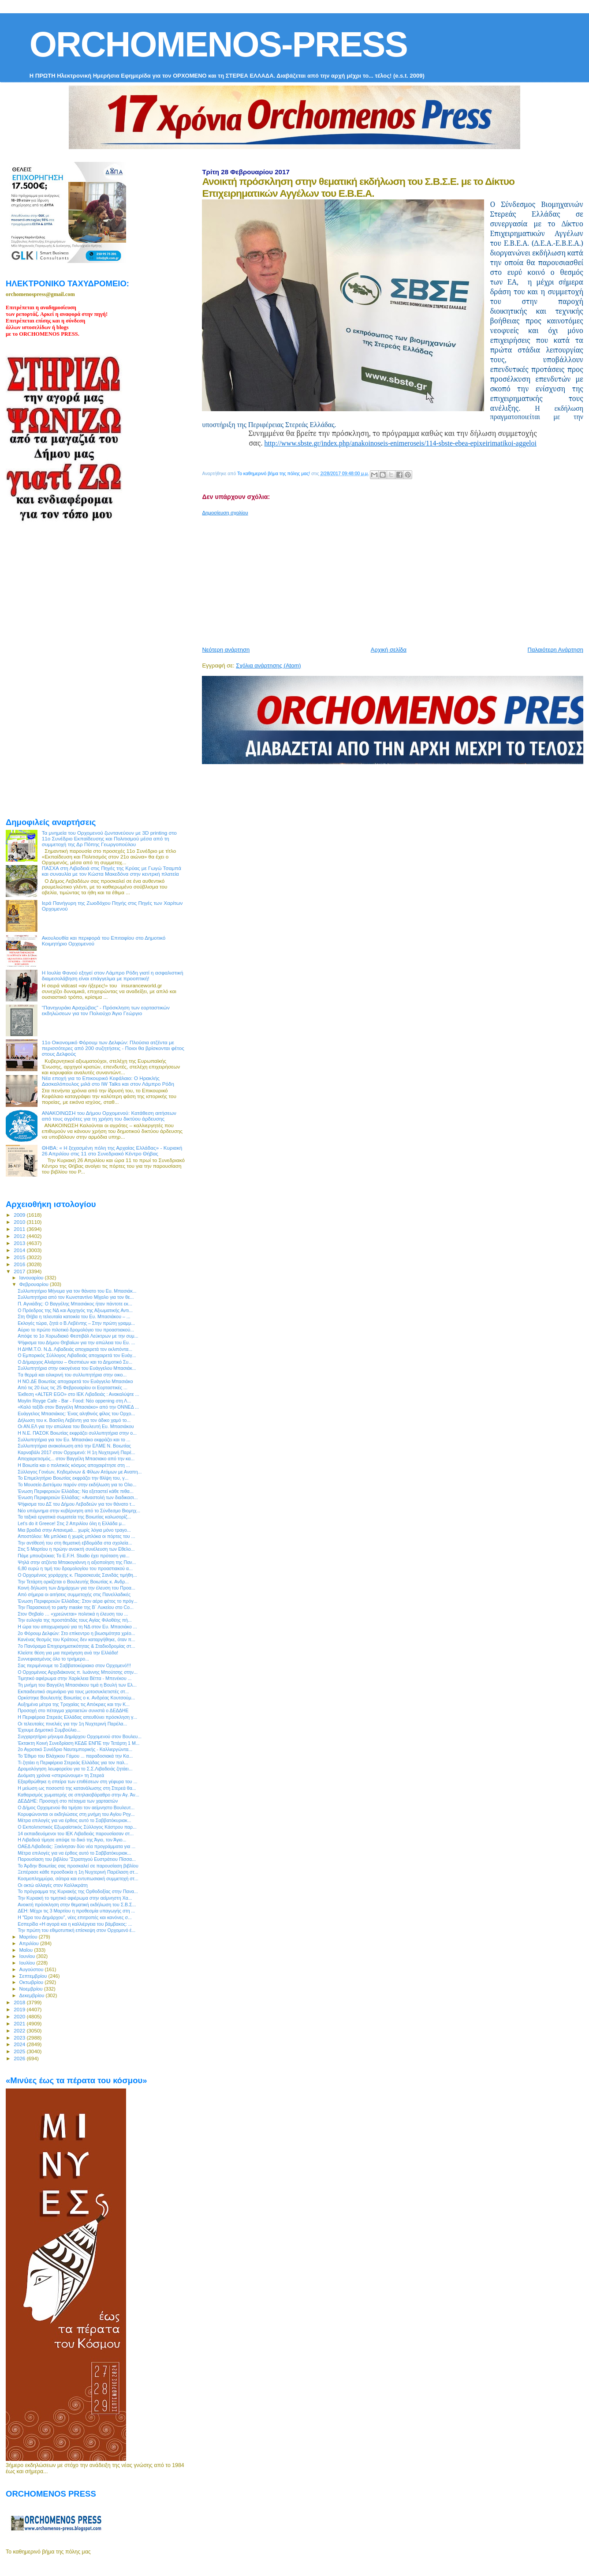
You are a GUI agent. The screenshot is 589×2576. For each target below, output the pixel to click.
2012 (20, 1236)
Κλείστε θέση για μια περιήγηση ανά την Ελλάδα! (68, 1652)
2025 (20, 2051)
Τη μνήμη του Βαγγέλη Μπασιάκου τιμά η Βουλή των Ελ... (77, 1684)
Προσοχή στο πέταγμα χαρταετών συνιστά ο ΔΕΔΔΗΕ (73, 1710)
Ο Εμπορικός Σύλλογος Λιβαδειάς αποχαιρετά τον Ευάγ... (77, 1355)
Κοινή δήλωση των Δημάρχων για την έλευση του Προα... (76, 1587)
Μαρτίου (29, 1936)
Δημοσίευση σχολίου (225, 512)
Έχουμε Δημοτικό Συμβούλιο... (49, 1729)
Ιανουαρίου (32, 1277)
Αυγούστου (32, 1969)
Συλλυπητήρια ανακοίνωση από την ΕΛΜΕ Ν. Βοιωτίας (74, 1445)
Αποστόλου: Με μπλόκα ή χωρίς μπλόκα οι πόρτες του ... (76, 1536)
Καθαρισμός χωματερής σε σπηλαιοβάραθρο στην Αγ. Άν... (78, 1794)
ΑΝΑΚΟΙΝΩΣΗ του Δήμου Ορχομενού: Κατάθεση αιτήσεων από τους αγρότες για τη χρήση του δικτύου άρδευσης (109, 1115)
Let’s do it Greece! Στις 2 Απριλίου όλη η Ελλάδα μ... (71, 1523)
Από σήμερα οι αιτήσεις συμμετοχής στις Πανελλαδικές (74, 1594)
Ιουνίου (28, 1956)
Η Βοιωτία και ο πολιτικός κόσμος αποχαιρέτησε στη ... (74, 1465)
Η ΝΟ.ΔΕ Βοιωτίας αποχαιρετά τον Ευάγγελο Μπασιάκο (75, 1381)
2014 (20, 1250)
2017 (20, 1271)
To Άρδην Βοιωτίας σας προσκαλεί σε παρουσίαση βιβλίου (78, 1865)
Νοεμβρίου (31, 1988)
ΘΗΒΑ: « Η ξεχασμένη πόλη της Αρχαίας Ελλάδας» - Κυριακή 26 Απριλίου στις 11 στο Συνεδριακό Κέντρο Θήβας (112, 1150)
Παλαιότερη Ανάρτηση (555, 649)
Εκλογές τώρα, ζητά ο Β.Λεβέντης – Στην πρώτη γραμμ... (76, 1323)
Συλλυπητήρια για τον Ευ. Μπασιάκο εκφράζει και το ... (74, 1439)
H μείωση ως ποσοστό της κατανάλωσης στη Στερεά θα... (77, 1788)
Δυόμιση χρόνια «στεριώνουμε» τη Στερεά (61, 1775)
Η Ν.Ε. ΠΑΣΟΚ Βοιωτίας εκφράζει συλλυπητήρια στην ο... (77, 1433)
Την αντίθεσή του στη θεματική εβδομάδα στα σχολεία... (75, 1542)
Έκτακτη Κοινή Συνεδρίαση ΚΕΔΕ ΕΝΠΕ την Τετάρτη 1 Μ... (78, 1743)
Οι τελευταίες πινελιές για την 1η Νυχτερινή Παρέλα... (72, 1723)
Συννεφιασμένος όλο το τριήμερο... (53, 1658)
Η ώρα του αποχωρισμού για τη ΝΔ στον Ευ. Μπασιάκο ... (77, 1626)
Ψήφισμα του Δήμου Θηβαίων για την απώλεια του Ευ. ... (76, 1342)
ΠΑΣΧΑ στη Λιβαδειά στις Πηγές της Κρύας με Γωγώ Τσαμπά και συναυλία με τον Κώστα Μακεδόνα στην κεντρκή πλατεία (111, 871)
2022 (20, 2030)
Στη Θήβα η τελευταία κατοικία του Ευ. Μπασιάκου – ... (74, 1316)
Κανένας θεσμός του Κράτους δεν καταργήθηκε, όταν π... (76, 1639)
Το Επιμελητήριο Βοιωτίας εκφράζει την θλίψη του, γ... (73, 1478)
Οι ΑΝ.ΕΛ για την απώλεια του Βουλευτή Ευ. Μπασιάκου (76, 1426)
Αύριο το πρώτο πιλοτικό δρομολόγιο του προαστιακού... (76, 1329)
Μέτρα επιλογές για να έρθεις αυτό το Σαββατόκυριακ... (74, 1820)
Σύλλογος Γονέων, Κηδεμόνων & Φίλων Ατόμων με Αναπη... (80, 1471)
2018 (20, 2002)
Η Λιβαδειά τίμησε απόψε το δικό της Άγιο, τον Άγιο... (72, 1839)
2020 (20, 2016)
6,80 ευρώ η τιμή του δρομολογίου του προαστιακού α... (75, 1568)
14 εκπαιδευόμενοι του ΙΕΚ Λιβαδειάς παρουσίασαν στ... (76, 1833)
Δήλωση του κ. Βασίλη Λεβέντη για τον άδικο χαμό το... (74, 1420)
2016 (20, 1264)
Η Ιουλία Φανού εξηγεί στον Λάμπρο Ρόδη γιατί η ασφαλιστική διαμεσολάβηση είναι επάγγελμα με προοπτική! (112, 975)
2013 (20, 1243)
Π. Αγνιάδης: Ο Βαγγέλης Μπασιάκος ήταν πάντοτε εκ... (75, 1303)
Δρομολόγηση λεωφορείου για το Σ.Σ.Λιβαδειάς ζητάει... (75, 1768)
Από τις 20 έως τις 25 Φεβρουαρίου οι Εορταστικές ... (72, 1387)
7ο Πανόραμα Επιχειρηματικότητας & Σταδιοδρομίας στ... (76, 1646)
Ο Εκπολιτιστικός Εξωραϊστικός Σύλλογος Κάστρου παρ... (77, 1827)
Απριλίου (29, 1943)
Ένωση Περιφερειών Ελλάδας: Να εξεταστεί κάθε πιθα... (76, 1491)
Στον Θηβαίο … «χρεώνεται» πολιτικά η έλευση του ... (73, 1613)
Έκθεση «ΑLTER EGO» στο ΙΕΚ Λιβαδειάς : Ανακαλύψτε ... (78, 1394)
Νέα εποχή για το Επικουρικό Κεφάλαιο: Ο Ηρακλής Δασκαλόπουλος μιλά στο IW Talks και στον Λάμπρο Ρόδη (108, 1081)
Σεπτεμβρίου (33, 1976)
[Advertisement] (395, 577)
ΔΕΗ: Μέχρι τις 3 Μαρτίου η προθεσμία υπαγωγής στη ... (76, 1910)
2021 (20, 2023)
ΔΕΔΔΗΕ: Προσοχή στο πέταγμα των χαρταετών (68, 1801)
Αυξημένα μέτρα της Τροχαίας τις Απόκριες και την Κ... (74, 1704)
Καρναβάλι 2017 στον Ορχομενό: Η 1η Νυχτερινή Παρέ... (76, 1452)
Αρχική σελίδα (388, 649)
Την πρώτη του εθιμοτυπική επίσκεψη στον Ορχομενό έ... (76, 1930)
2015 (20, 1257)
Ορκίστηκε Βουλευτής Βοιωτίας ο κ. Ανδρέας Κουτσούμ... (76, 1697)
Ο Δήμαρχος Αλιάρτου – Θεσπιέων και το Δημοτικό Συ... (75, 1362)
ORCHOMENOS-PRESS (218, 44)
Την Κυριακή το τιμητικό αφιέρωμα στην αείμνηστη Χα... (75, 1898)
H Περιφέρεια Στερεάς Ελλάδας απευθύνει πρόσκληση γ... (77, 1717)
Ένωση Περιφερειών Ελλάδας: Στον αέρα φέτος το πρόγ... (77, 1601)
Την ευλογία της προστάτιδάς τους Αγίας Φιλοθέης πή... (75, 1620)
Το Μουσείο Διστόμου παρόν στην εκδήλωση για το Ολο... (77, 1484)
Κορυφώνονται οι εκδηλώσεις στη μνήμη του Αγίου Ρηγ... (76, 1814)
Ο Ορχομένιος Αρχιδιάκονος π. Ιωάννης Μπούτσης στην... (78, 1672)
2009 (20, 1215)
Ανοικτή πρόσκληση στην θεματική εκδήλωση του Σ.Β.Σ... (77, 1904)
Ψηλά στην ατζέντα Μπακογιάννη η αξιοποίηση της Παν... (77, 1562)
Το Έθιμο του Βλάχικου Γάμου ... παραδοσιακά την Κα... (75, 1756)
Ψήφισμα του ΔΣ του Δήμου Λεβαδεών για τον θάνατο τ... (76, 1504)
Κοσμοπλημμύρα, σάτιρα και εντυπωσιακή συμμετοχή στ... (78, 1878)
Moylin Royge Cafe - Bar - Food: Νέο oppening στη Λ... (74, 1400)
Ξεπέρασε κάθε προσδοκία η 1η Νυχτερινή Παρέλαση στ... (78, 1872)
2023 (20, 2037)
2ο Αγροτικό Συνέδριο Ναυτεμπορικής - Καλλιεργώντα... (75, 1749)
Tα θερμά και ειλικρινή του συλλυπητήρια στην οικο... (72, 1374)
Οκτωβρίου (32, 1982)
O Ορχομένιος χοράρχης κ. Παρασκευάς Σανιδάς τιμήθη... (77, 1575)
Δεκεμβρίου (32, 1995)
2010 (20, 1222)
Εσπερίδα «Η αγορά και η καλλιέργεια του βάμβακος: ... (75, 1924)
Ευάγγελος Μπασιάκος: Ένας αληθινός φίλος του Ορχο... (76, 1413)
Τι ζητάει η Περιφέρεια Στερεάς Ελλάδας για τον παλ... (73, 1762)
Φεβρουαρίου (34, 1284)
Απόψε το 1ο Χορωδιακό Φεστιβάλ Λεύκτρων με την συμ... (78, 1336)
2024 (20, 2044)
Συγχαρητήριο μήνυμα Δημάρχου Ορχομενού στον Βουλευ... (80, 1736)
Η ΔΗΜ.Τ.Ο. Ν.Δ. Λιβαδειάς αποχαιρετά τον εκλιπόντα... (75, 1349)
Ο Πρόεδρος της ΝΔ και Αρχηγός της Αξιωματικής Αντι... (75, 1310)
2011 (20, 1229)
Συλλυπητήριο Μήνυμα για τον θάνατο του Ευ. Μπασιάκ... (77, 1291)
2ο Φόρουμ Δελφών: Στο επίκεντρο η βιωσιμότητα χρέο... (76, 1633)
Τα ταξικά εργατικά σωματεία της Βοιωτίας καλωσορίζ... (74, 1516)
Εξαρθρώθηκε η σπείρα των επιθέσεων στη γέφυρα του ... (77, 1781)
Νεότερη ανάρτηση (226, 649)
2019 (20, 2009)
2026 (20, 2058)
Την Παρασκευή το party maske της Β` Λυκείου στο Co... (76, 1607)
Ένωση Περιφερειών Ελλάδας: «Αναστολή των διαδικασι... (78, 1497)
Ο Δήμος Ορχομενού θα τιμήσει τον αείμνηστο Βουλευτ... (76, 1807)
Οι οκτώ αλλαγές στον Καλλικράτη (53, 1885)
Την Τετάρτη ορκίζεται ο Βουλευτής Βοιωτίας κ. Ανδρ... (73, 1581)
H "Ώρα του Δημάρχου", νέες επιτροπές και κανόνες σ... (75, 1917)
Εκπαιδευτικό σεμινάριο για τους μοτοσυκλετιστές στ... (73, 1691)
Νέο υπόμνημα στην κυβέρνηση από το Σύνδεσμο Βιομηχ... (79, 1510)
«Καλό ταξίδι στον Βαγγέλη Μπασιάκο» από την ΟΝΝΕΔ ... (78, 1407)
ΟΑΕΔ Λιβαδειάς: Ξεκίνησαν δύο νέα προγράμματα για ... (76, 1846)
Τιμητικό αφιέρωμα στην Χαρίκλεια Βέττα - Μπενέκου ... (74, 1678)
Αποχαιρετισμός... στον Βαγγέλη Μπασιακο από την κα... (76, 1458)
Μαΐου (26, 1950)
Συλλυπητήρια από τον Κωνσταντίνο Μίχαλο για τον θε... (76, 1297)
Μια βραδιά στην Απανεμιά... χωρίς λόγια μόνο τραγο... (74, 1530)
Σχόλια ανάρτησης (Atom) (268, 665)
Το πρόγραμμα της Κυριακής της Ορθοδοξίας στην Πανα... (78, 1891)
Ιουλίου (28, 1962)
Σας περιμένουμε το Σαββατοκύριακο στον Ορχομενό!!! (74, 1665)
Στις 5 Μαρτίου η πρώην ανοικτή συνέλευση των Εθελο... (76, 1549)
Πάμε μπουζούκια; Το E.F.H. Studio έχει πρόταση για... (74, 1555)
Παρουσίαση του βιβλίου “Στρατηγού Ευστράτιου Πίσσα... (77, 1859)
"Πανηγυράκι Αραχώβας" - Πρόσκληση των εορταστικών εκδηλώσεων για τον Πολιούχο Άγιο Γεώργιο (106, 1010)
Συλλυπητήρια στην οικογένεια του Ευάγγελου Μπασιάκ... (77, 1368)
